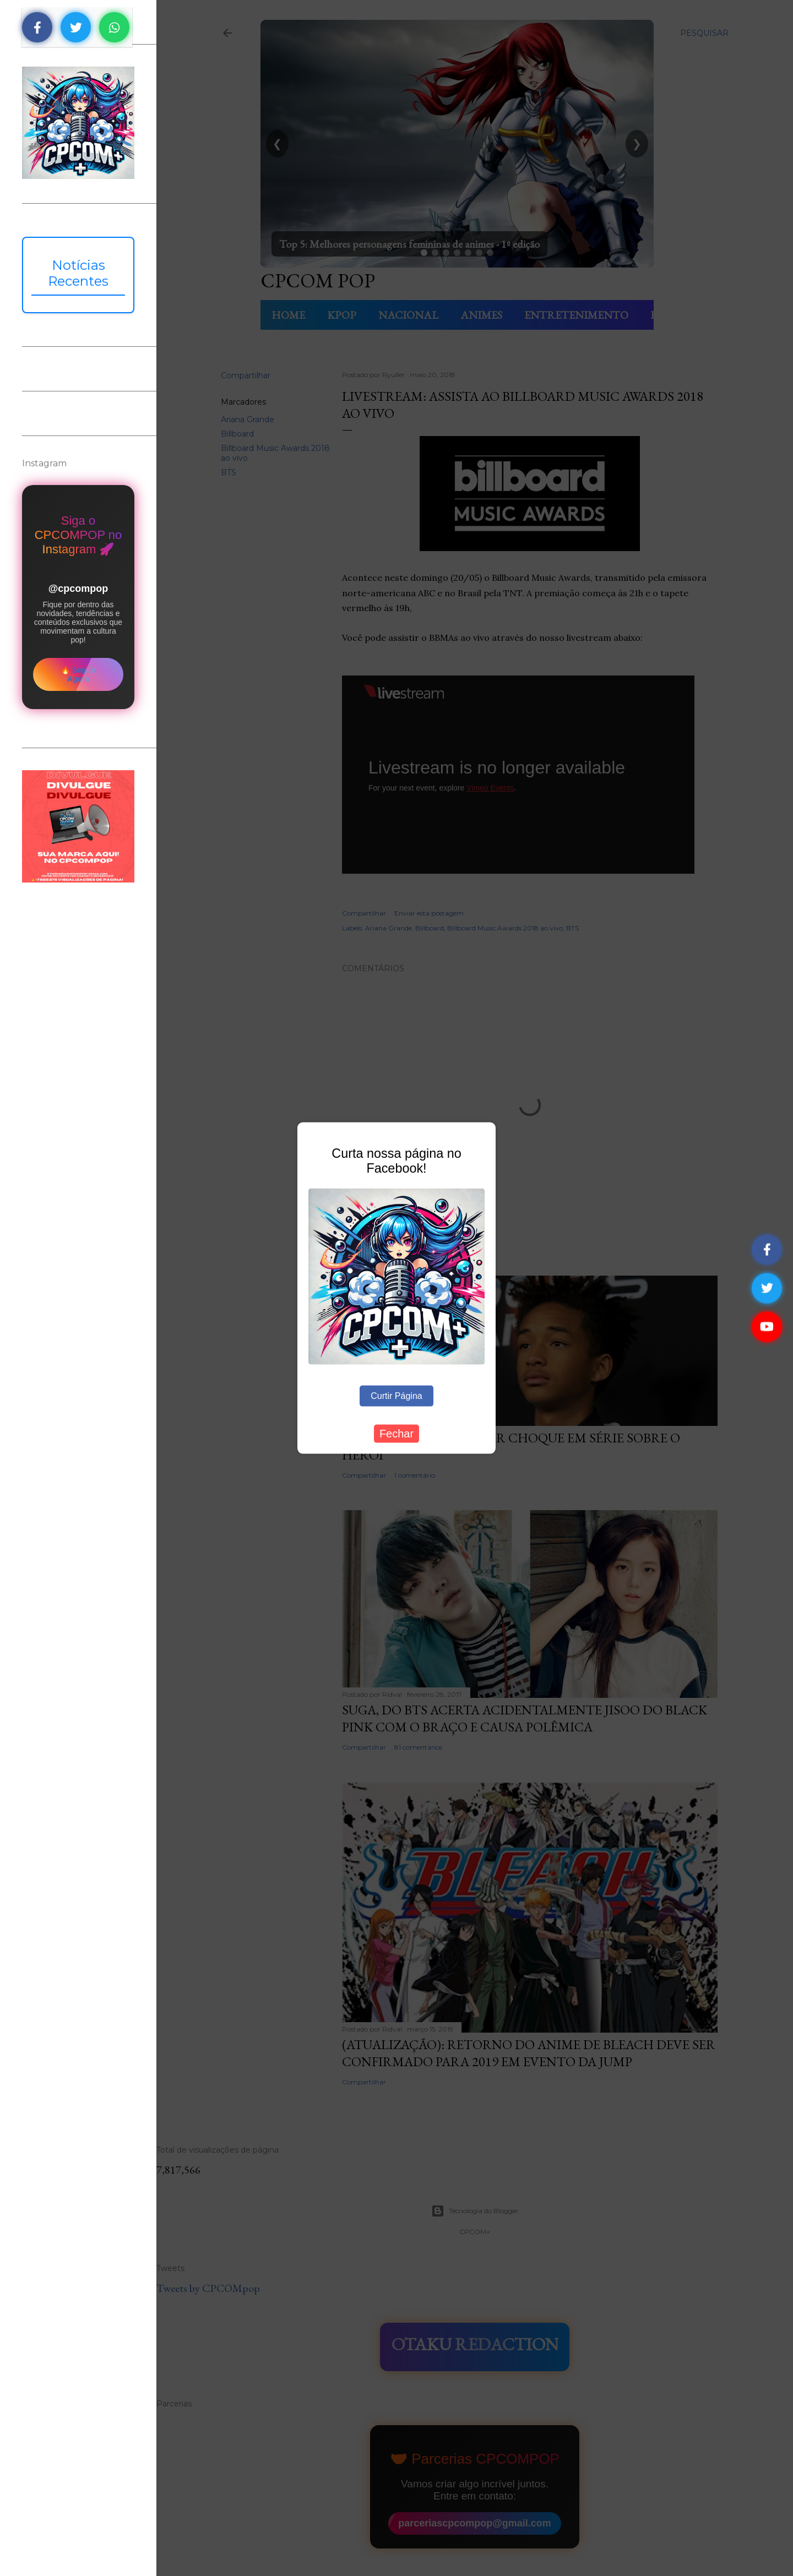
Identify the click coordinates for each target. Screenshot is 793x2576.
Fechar (396, 1434)
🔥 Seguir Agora (78, 674)
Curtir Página (396, 1396)
